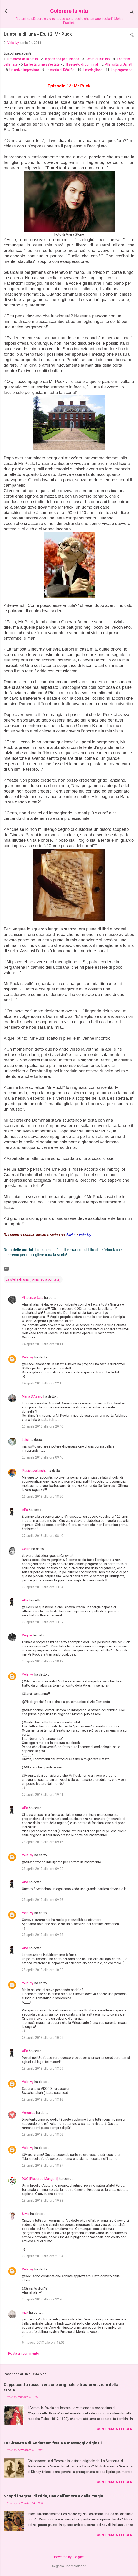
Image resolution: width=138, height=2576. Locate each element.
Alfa (25, 1510)
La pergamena (121, 70)
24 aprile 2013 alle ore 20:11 (42, 1344)
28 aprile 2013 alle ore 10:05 (42, 2038)
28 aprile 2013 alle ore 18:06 (42, 2135)
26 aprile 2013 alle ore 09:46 (42, 1457)
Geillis (26, 1549)
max (25, 2312)
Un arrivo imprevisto (24, 70)
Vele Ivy (85, 1235)
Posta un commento (23, 2353)
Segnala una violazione (69, 2566)
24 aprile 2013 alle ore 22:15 (42, 1383)
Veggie (27, 1635)
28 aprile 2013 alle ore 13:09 (42, 2069)
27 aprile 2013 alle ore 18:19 (42, 1661)
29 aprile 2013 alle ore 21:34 (42, 2256)
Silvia (71, 1235)
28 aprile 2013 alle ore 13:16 (42, 2099)
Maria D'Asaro (32, 1396)
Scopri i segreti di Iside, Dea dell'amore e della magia (53, 2496)
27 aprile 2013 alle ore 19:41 (42, 1795)
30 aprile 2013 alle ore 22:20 (42, 2299)
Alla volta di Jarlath (119, 64)
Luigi (25, 1440)
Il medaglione (93, 70)
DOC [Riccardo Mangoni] (40, 2179)
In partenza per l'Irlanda (61, 59)
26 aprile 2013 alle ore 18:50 (42, 1496)
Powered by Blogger (69, 2557)
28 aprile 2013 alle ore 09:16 (42, 1842)
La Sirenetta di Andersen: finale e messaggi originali (53, 2443)
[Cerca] (131, 12)
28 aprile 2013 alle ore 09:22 (42, 1869)
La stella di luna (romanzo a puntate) (33, 1279)
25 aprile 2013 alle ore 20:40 (42, 1426)
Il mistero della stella (22, 59)
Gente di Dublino (98, 59)
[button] (131, 35)
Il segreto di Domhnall (82, 64)
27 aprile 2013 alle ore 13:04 (42, 1587)
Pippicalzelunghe (34, 1471)
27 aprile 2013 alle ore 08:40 (42, 1536)
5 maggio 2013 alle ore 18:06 (43, 2342)
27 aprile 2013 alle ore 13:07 (42, 1622)
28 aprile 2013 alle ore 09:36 (42, 1900)
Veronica (28, 2113)
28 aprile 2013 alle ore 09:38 (42, 1935)
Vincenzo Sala (32, 1298)
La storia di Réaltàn (60, 70)
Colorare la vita (69, 11)
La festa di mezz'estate (42, 64)
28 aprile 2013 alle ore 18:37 (42, 2165)
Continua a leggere (115, 2429)
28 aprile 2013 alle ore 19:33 (42, 2201)
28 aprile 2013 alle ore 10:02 (42, 1970)
